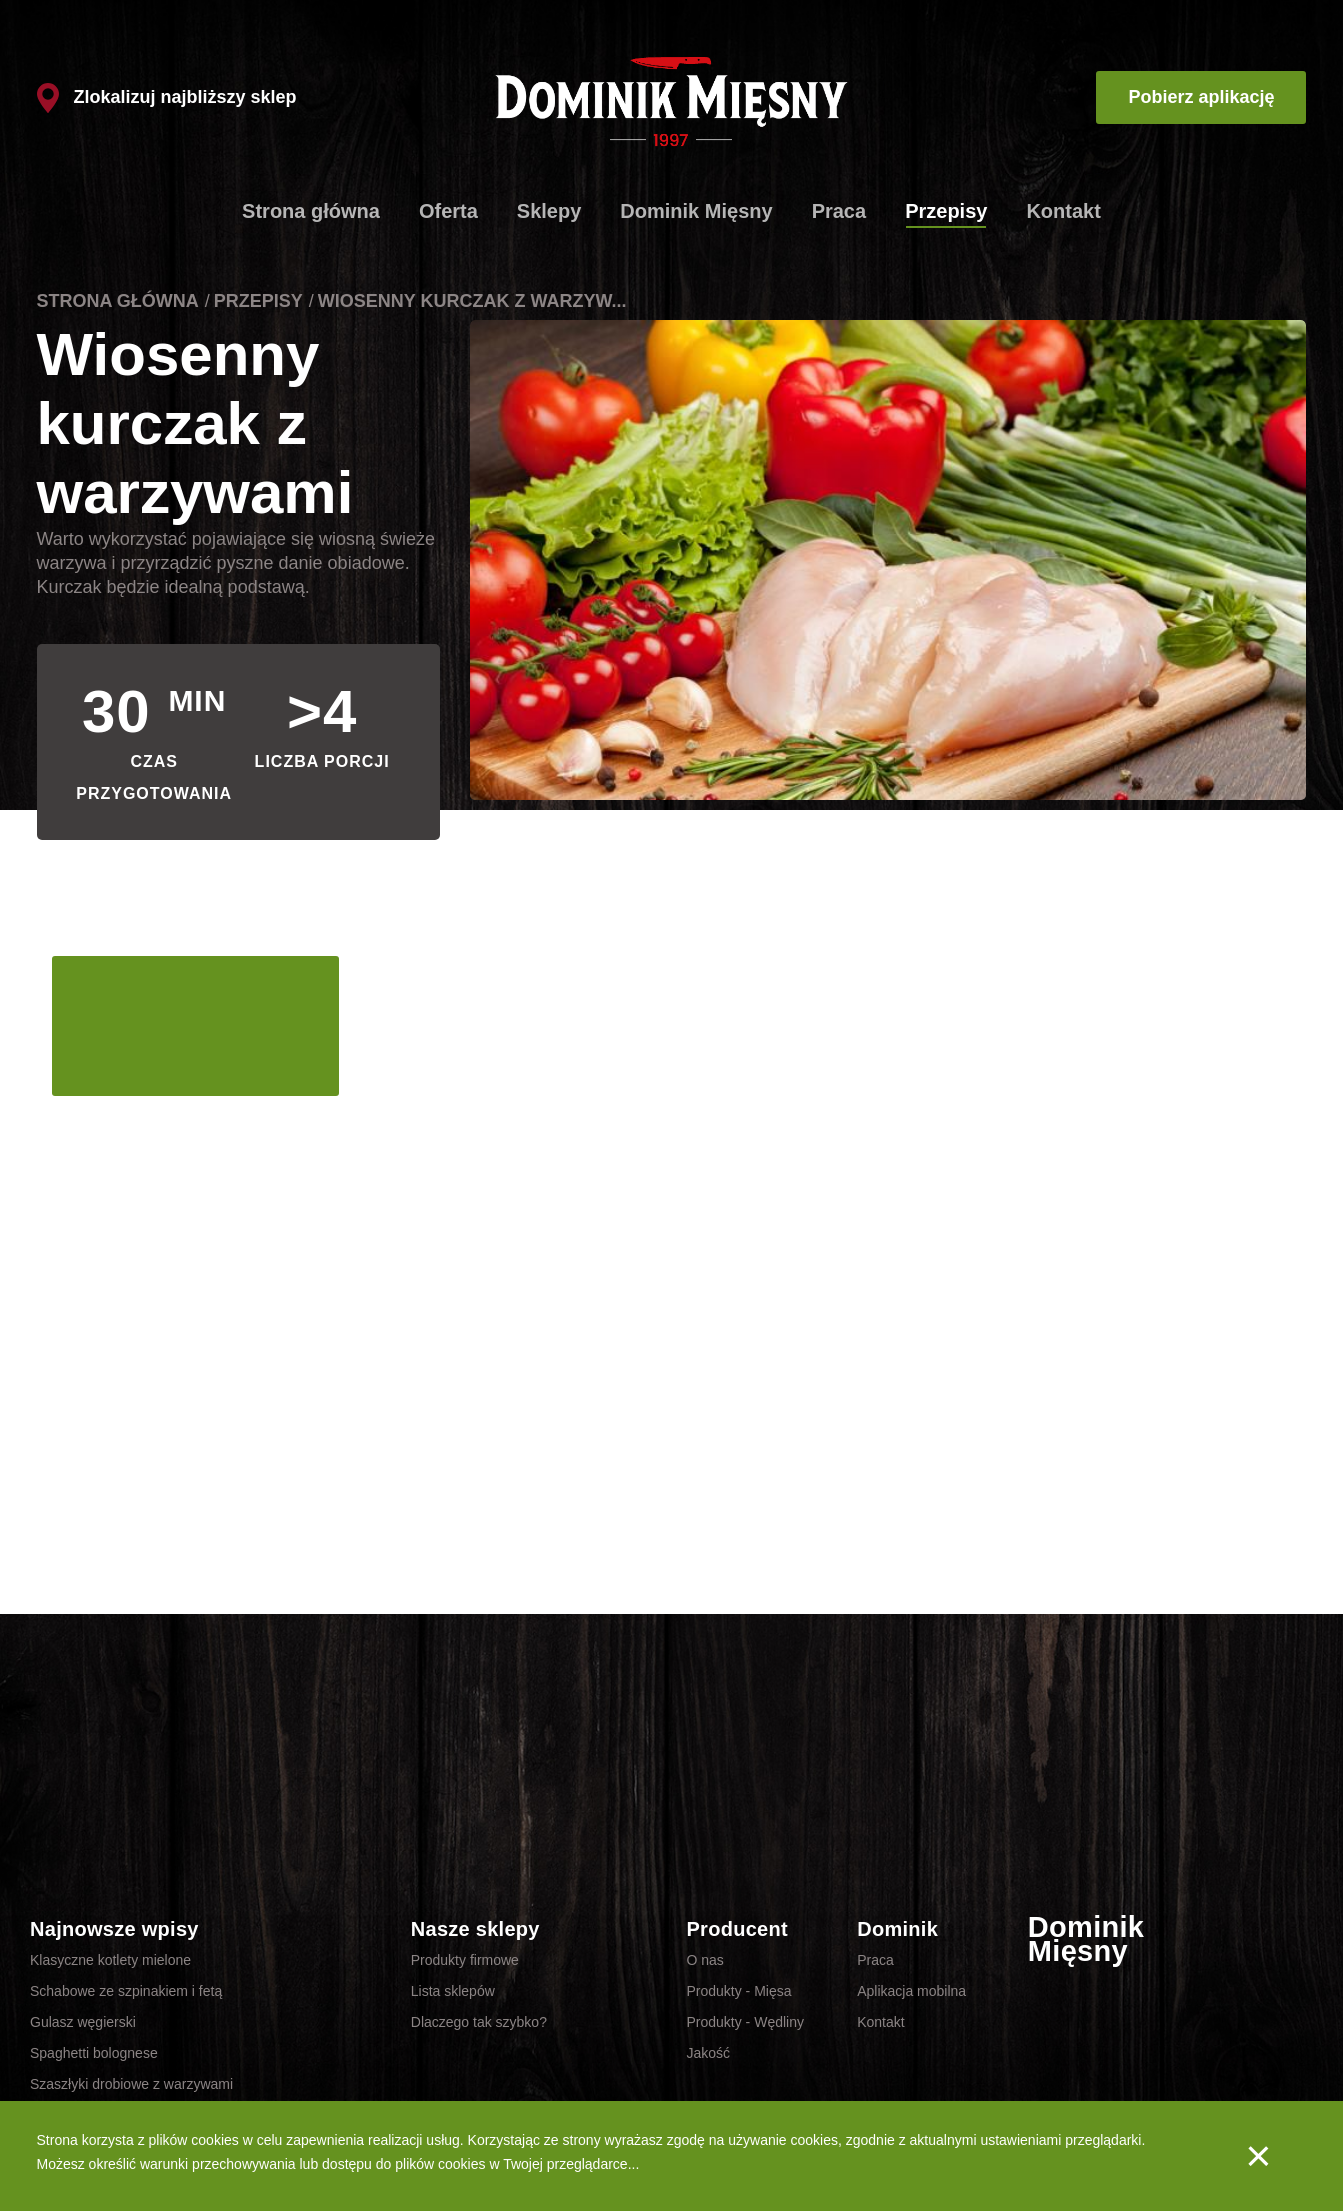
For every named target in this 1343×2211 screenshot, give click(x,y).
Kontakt (1063, 211)
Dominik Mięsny (696, 211)
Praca (839, 211)
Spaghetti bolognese (94, 2053)
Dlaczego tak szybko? (479, 2022)
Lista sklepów (453, 1991)
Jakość (708, 2053)
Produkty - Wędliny (744, 2022)
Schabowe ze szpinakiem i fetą (126, 1991)
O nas (704, 1960)
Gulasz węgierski (83, 2022)
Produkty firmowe (465, 1960)
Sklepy (549, 211)
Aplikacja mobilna (911, 1991)
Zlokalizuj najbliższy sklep (167, 97)
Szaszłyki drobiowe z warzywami (131, 2084)
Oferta (448, 211)
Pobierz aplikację (1201, 97)
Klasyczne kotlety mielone (110, 1960)
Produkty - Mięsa (738, 1991)
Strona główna (311, 211)
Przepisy (946, 211)
